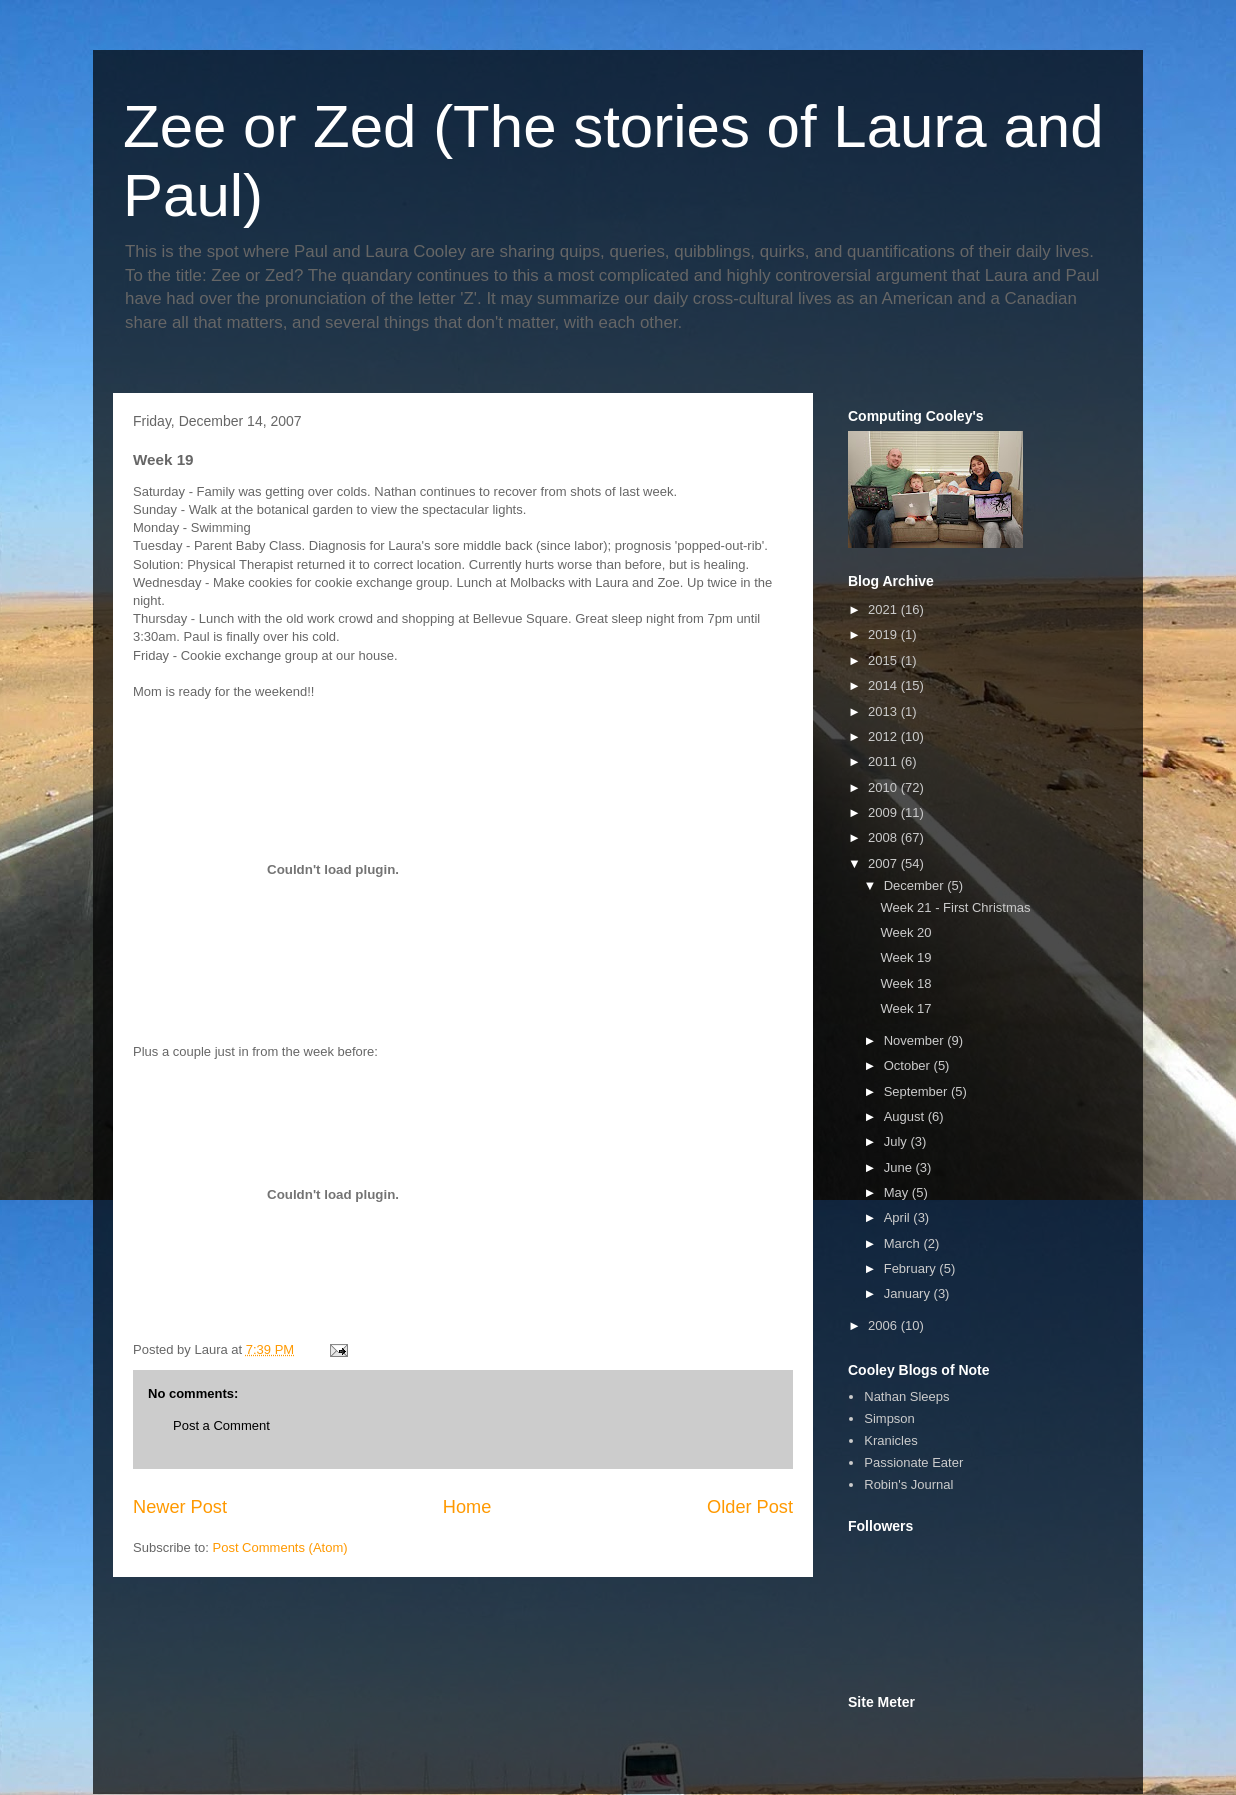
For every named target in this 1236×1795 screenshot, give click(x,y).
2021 (884, 609)
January (909, 1293)
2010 (884, 787)
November (916, 1040)
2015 (884, 660)
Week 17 (905, 1008)
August (906, 1116)
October (909, 1065)
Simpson (889, 1418)
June (900, 1167)
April (899, 1217)
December (916, 885)
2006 (884, 1325)
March (904, 1243)
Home (467, 1507)
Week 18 (905, 983)
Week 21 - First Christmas (955, 907)
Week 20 (905, 932)
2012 (884, 736)
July (897, 1141)
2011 (884, 761)
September (917, 1091)
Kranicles (890, 1440)
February (912, 1268)
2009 (884, 812)
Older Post (750, 1507)
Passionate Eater (913, 1462)
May (898, 1192)
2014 (884, 685)
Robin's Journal (908, 1484)
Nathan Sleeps (906, 1396)
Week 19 (905, 957)
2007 (884, 863)
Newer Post (180, 1507)
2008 (884, 837)
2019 (884, 634)
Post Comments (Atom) (280, 1547)
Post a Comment (221, 1425)
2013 (884, 711)
